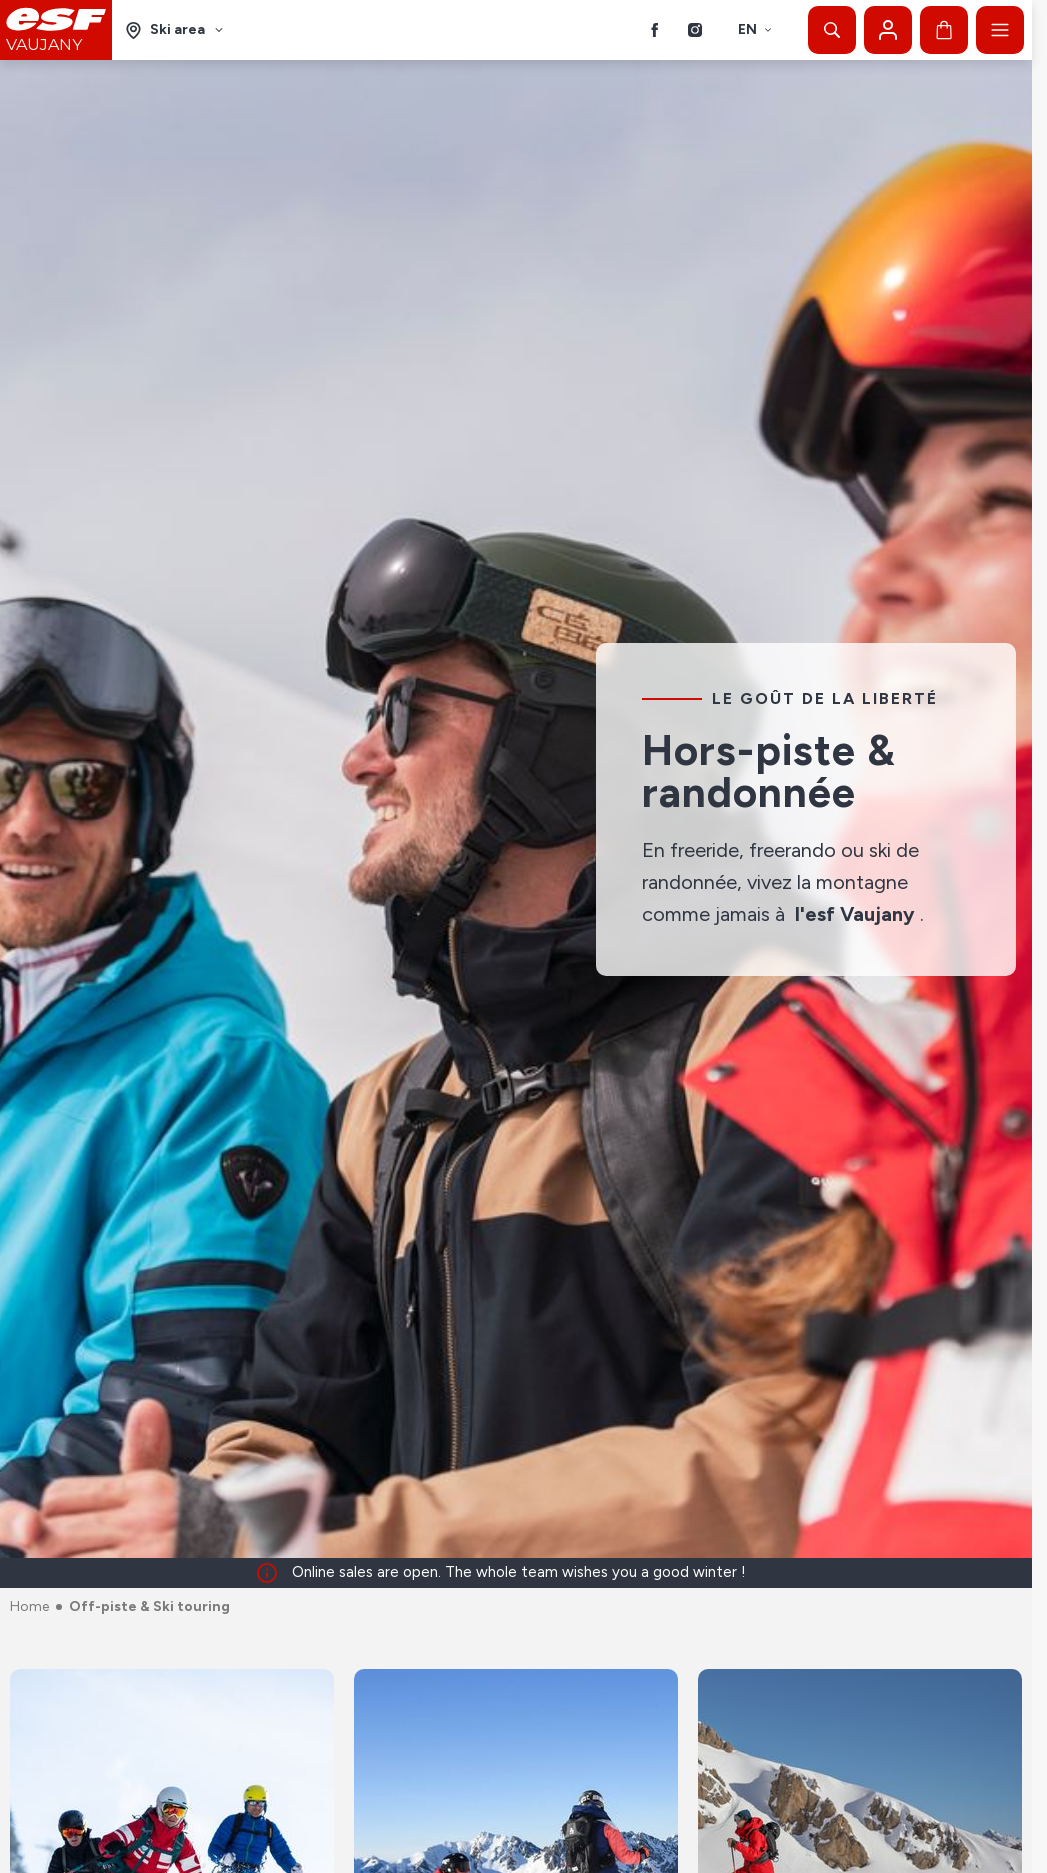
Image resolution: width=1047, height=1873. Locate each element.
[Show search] (832, 30)
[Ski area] (175, 30)
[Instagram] (695, 30)
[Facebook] (655, 30)
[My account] (888, 30)
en (755, 29)
